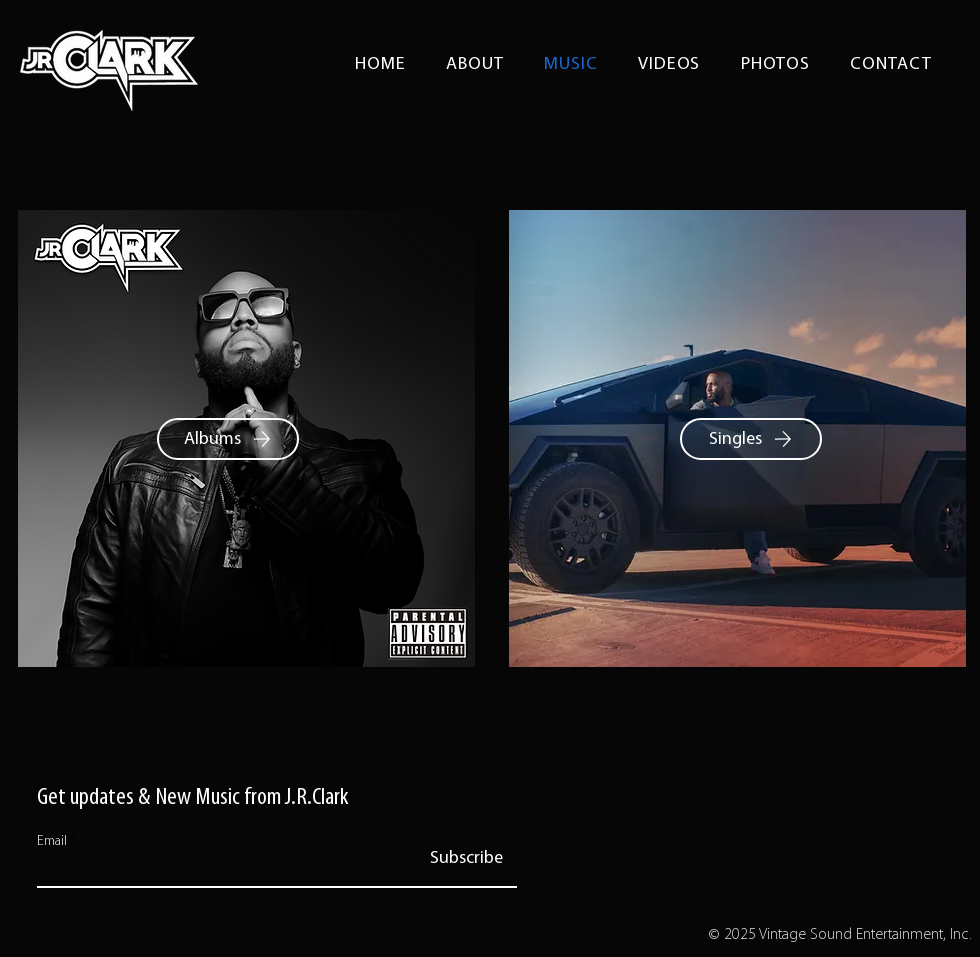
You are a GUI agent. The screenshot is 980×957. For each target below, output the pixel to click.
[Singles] (751, 439)
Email (52, 842)
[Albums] (228, 439)
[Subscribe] (466, 859)
